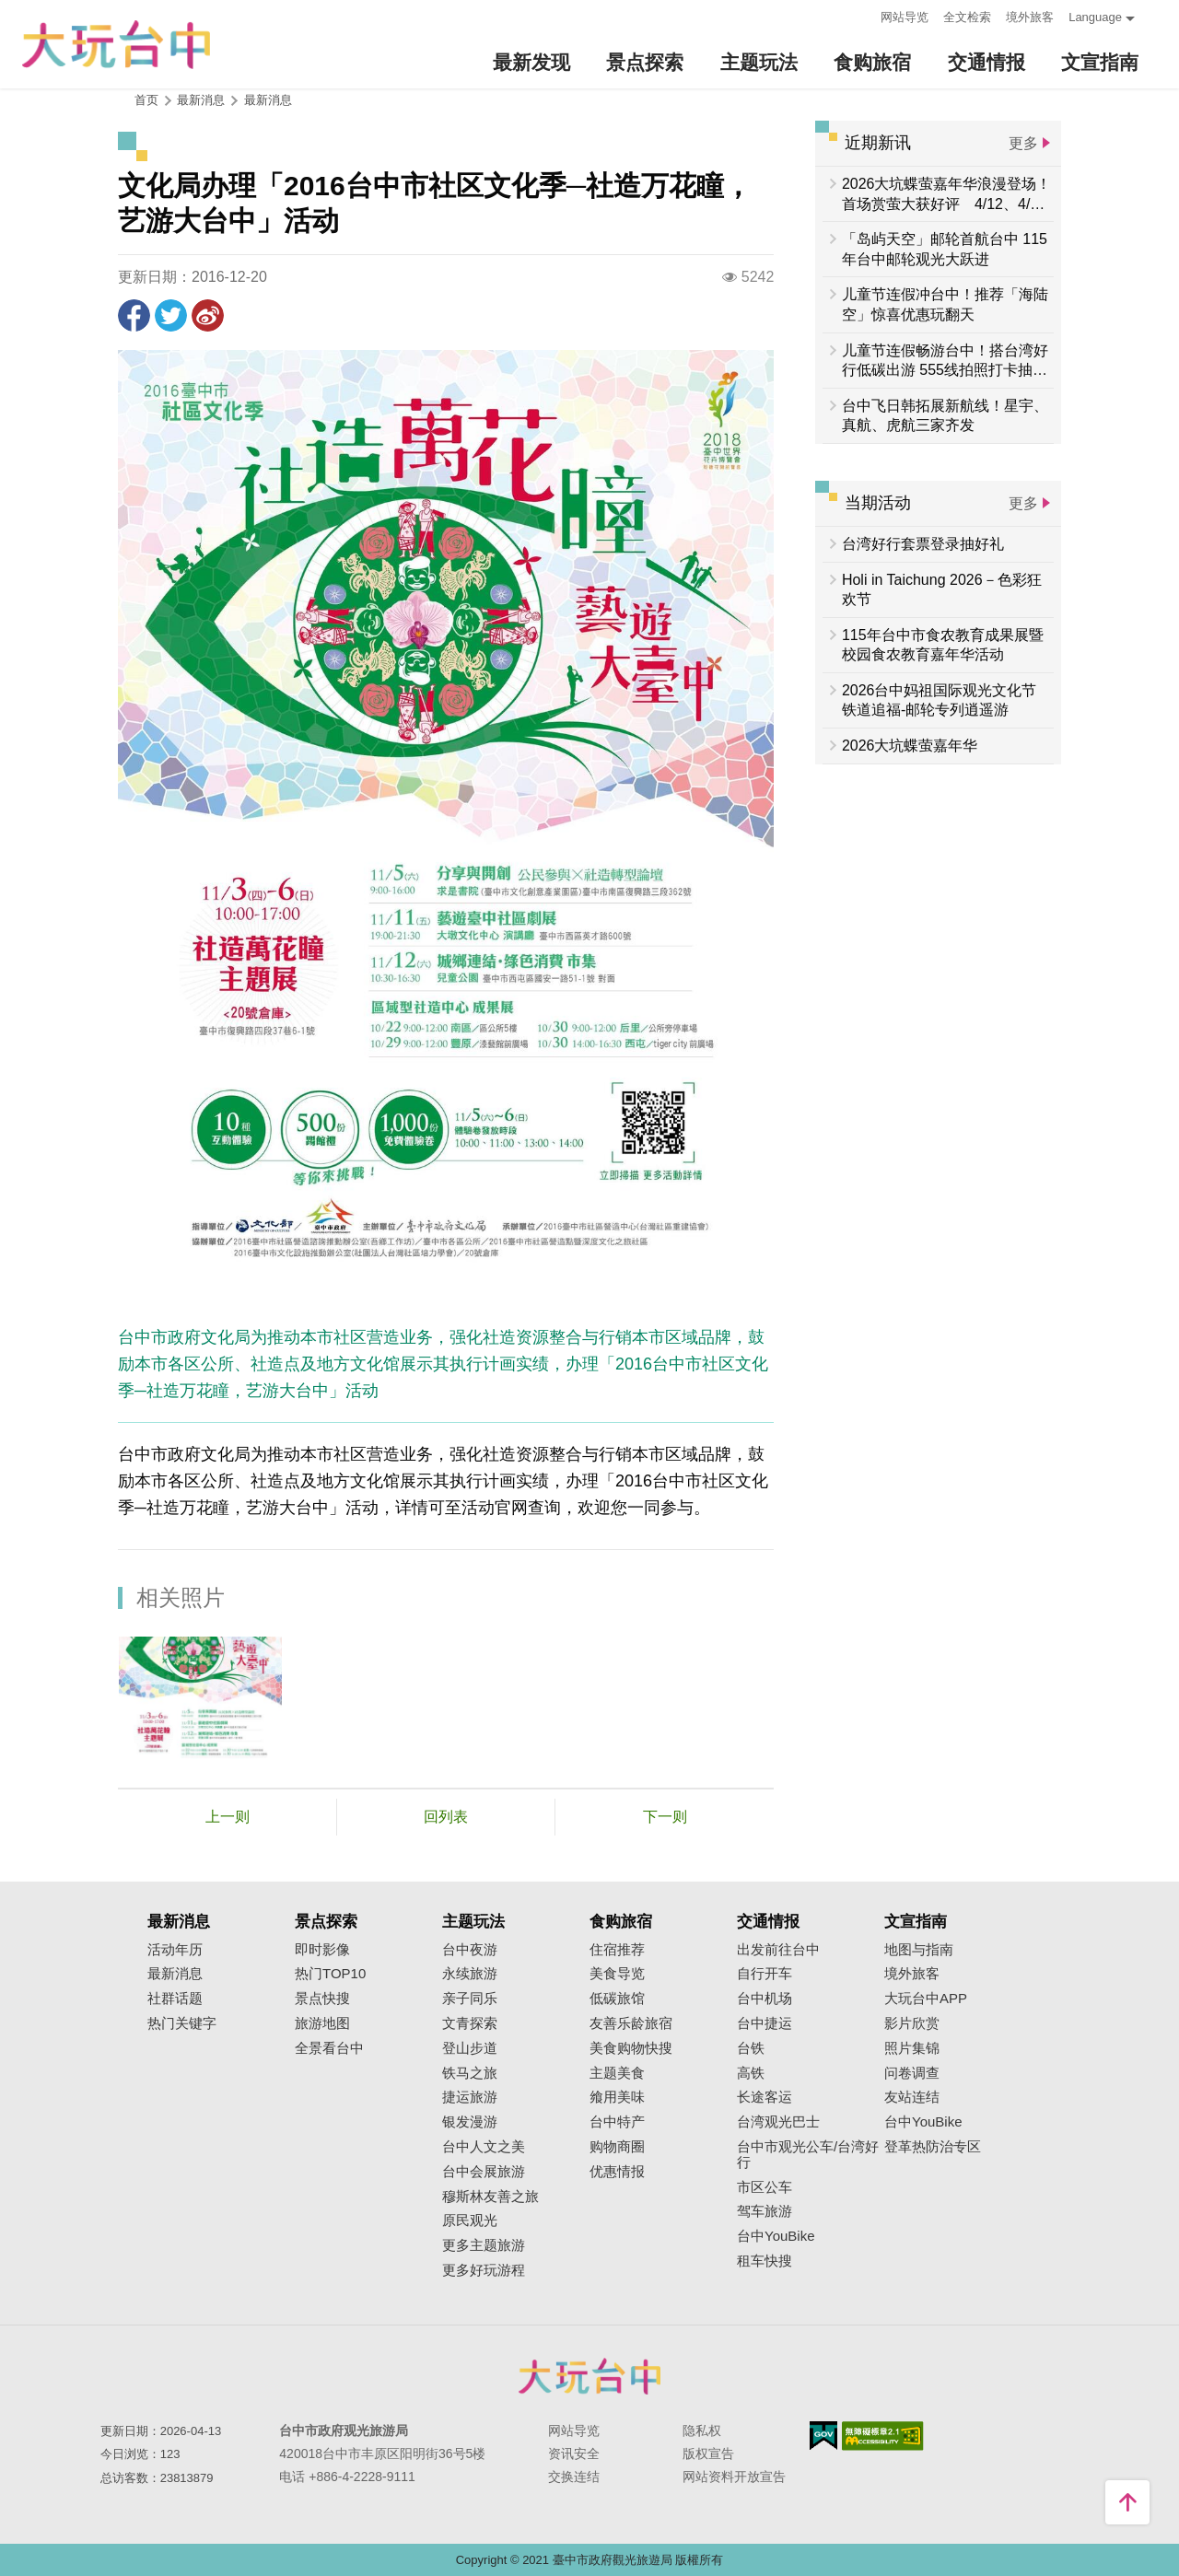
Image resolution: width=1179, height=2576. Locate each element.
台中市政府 (589, 2376)
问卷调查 (912, 2073)
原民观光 (469, 2220)
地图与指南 (918, 1949)
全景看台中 (329, 2048)
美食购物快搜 (631, 2048)
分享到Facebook (134, 315)
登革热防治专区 (932, 2146)
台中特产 (617, 2122)
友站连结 (912, 2097)
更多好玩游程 (483, 2270)
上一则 (227, 1816)
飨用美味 (617, 2097)
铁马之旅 (469, 2073)
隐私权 (702, 2430)
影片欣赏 (912, 2023)
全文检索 (967, 17)
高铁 (751, 2073)
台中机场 (764, 1998)
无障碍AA (883, 2436)
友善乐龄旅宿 (631, 2023)
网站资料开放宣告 (734, 2476)
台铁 (751, 2048)
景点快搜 (322, 1998)
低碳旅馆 (617, 1998)
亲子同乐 (469, 1998)
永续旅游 (469, 1973)
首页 (146, 100)
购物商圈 (617, 2146)
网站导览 (904, 17)
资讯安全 (574, 2453)
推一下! (171, 315)
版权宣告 (708, 2453)
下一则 (665, 1816)
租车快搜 (764, 2261)
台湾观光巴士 (778, 2122)
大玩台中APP (925, 1998)
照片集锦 (912, 2048)
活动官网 (494, 1507)
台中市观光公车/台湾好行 (808, 2154)
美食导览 (617, 1973)
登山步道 (469, 2048)
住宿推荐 (617, 1949)
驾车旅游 (764, 2211)
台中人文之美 (483, 2146)
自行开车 (764, 1973)
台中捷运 (764, 2023)
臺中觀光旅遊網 (116, 44)
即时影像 (322, 1949)
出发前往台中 (778, 1949)
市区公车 (764, 2187)
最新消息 (268, 100)
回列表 (446, 1816)
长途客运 (764, 2097)
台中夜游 (469, 1949)
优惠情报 (617, 2171)
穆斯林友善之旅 (490, 2196)
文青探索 (469, 2023)
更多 (1023, 143)
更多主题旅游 (483, 2245)
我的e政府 (823, 2435)
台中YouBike (776, 2236)
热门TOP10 (330, 1973)
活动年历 (175, 1949)
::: (861, 15)
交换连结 (574, 2476)
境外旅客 (1030, 17)
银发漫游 (469, 2122)
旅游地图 (322, 2023)
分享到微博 (208, 315)
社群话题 (175, 1998)
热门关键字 (181, 2023)
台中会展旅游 (483, 2171)
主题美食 (617, 2073)
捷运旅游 (469, 2097)
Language (1095, 17)
